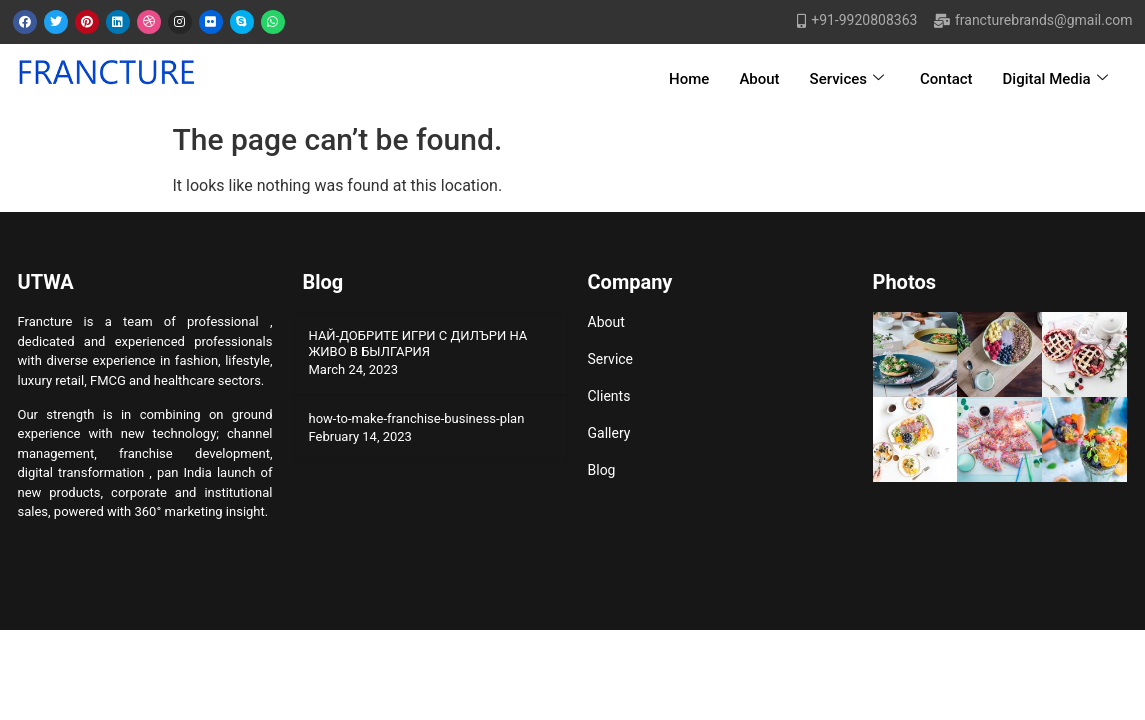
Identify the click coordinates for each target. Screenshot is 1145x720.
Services (847, 79)
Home (689, 79)
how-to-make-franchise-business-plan (417, 418)
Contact (946, 79)
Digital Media (1055, 79)
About (759, 79)
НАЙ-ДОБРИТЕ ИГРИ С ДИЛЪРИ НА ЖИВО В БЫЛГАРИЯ (418, 343)
